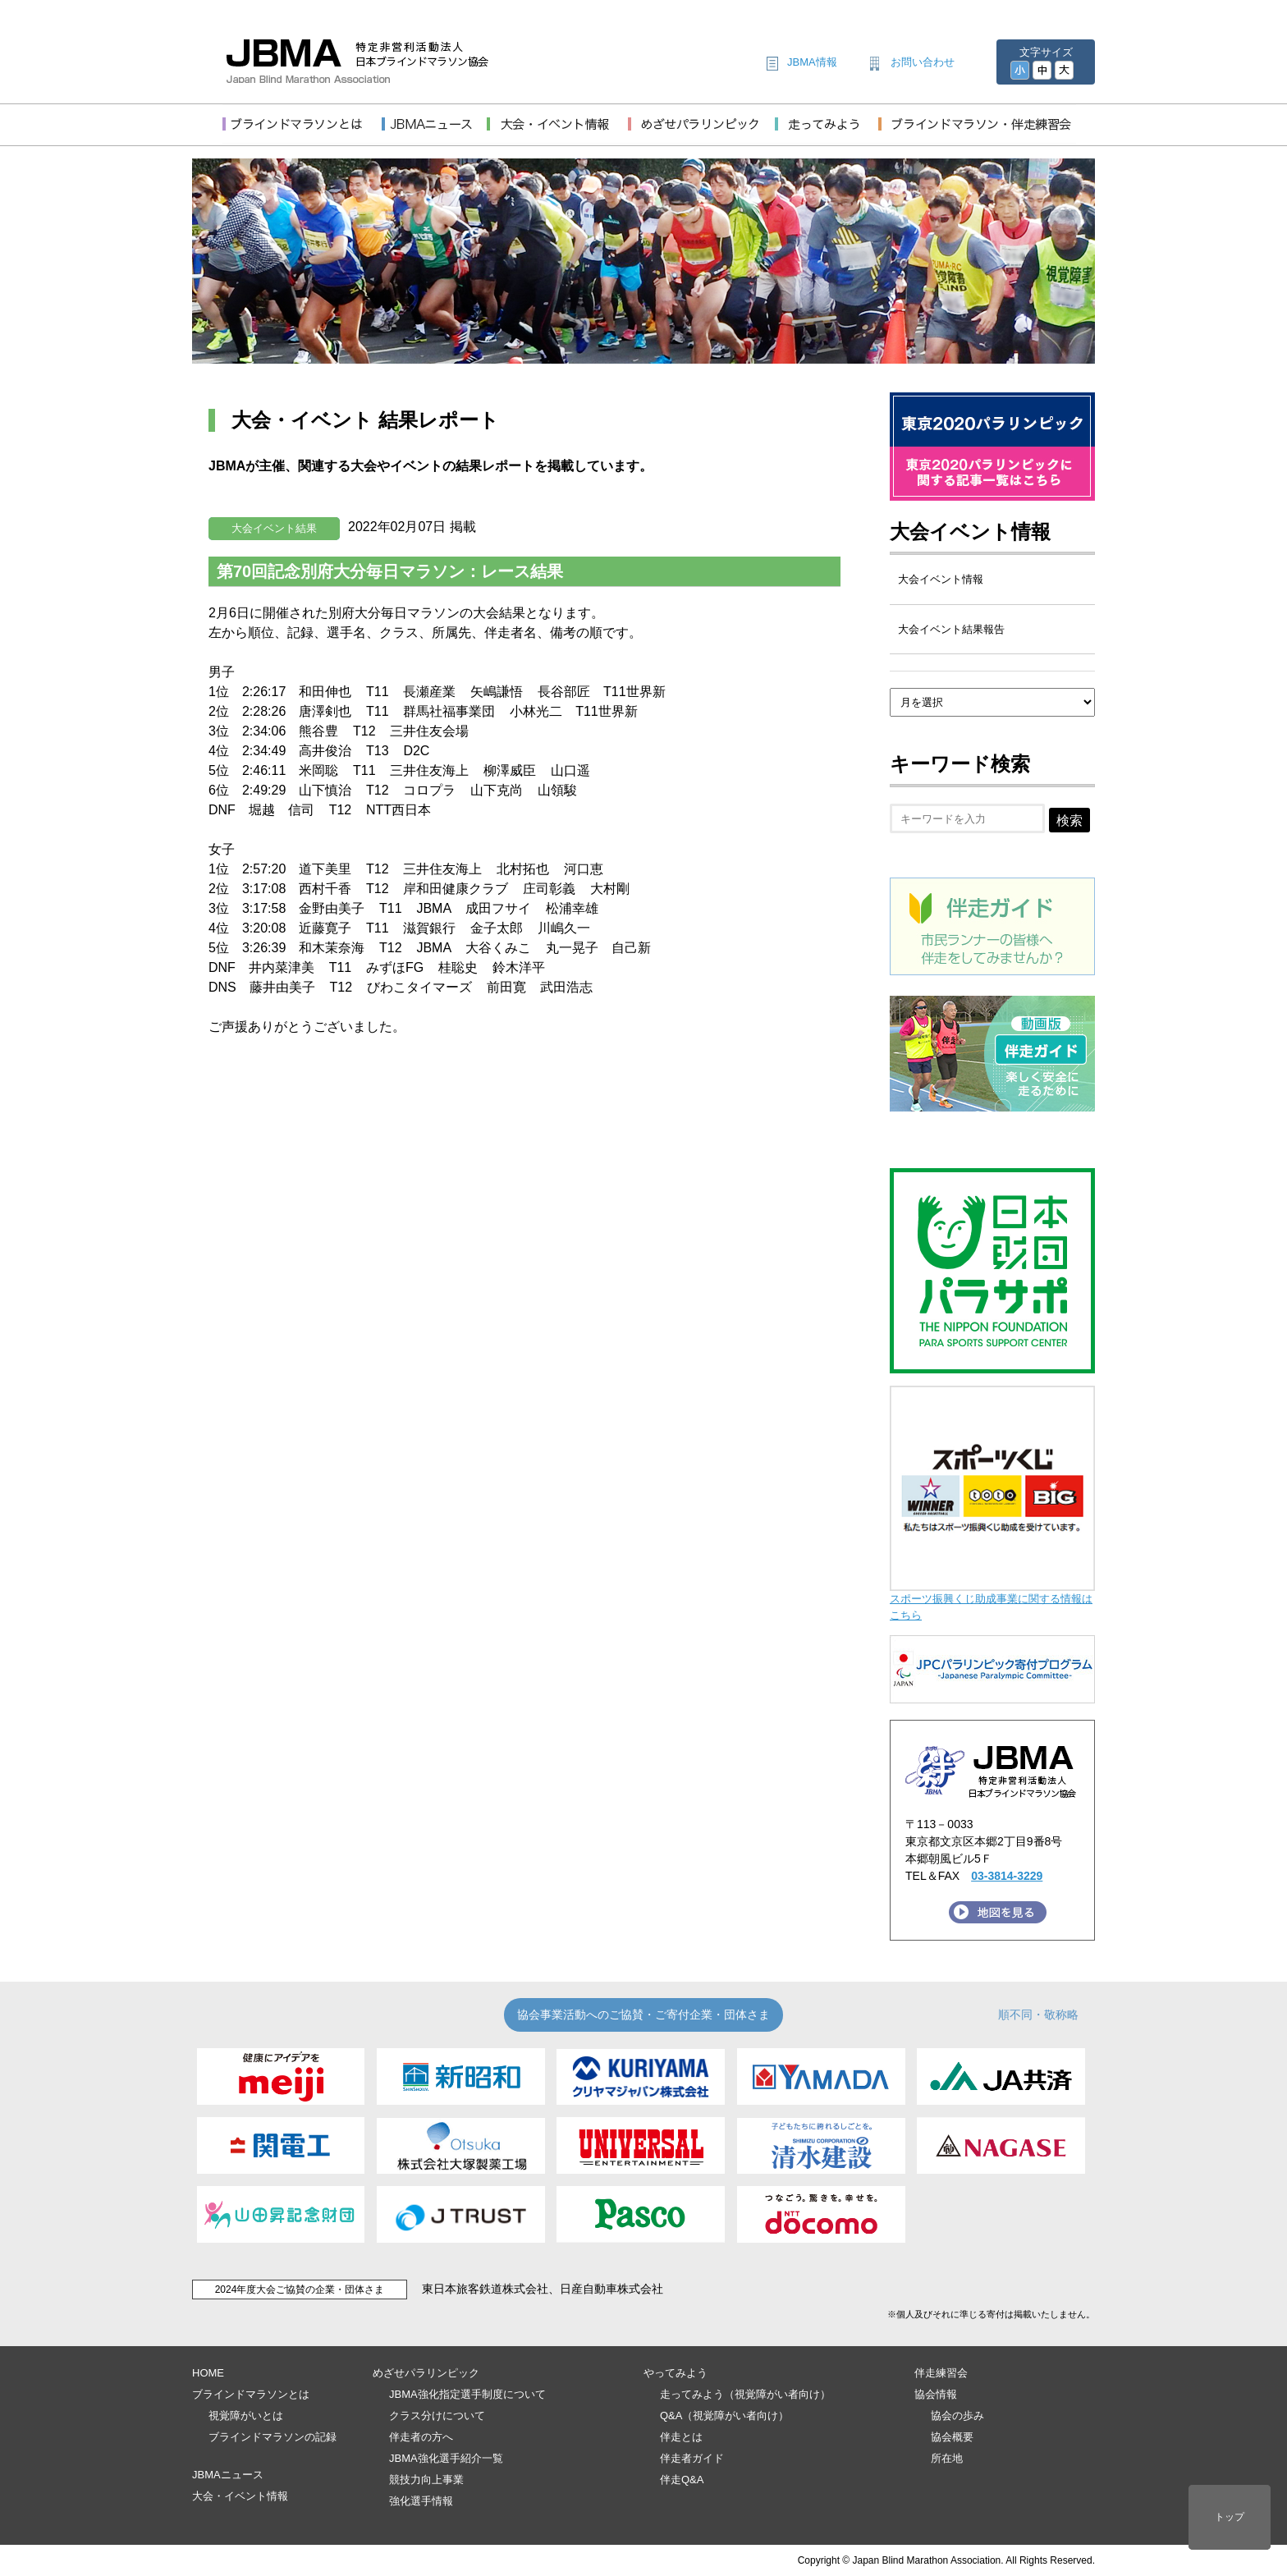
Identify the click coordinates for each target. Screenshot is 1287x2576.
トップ (1229, 2517)
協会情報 (935, 2394)
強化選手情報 (421, 2501)
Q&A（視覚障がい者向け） (724, 2415)
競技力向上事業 (426, 2479)
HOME (208, 2373)
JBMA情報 (812, 62)
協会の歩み (957, 2415)
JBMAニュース (227, 2474)
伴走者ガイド (692, 2458)
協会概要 (952, 2437)
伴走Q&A (681, 2479)
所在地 (947, 2458)
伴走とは (681, 2437)
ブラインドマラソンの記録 (272, 2437)
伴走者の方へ (421, 2437)
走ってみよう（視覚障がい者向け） (745, 2394)
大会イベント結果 (274, 528)
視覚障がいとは (245, 2415)
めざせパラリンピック (426, 2373)
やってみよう (676, 2373)
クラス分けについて (437, 2415)
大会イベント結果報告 (951, 629)
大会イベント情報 (970, 531)
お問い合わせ (923, 62)
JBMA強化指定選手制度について (467, 2394)
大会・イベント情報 (240, 2496)
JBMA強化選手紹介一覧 (446, 2458)
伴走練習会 (941, 2373)
